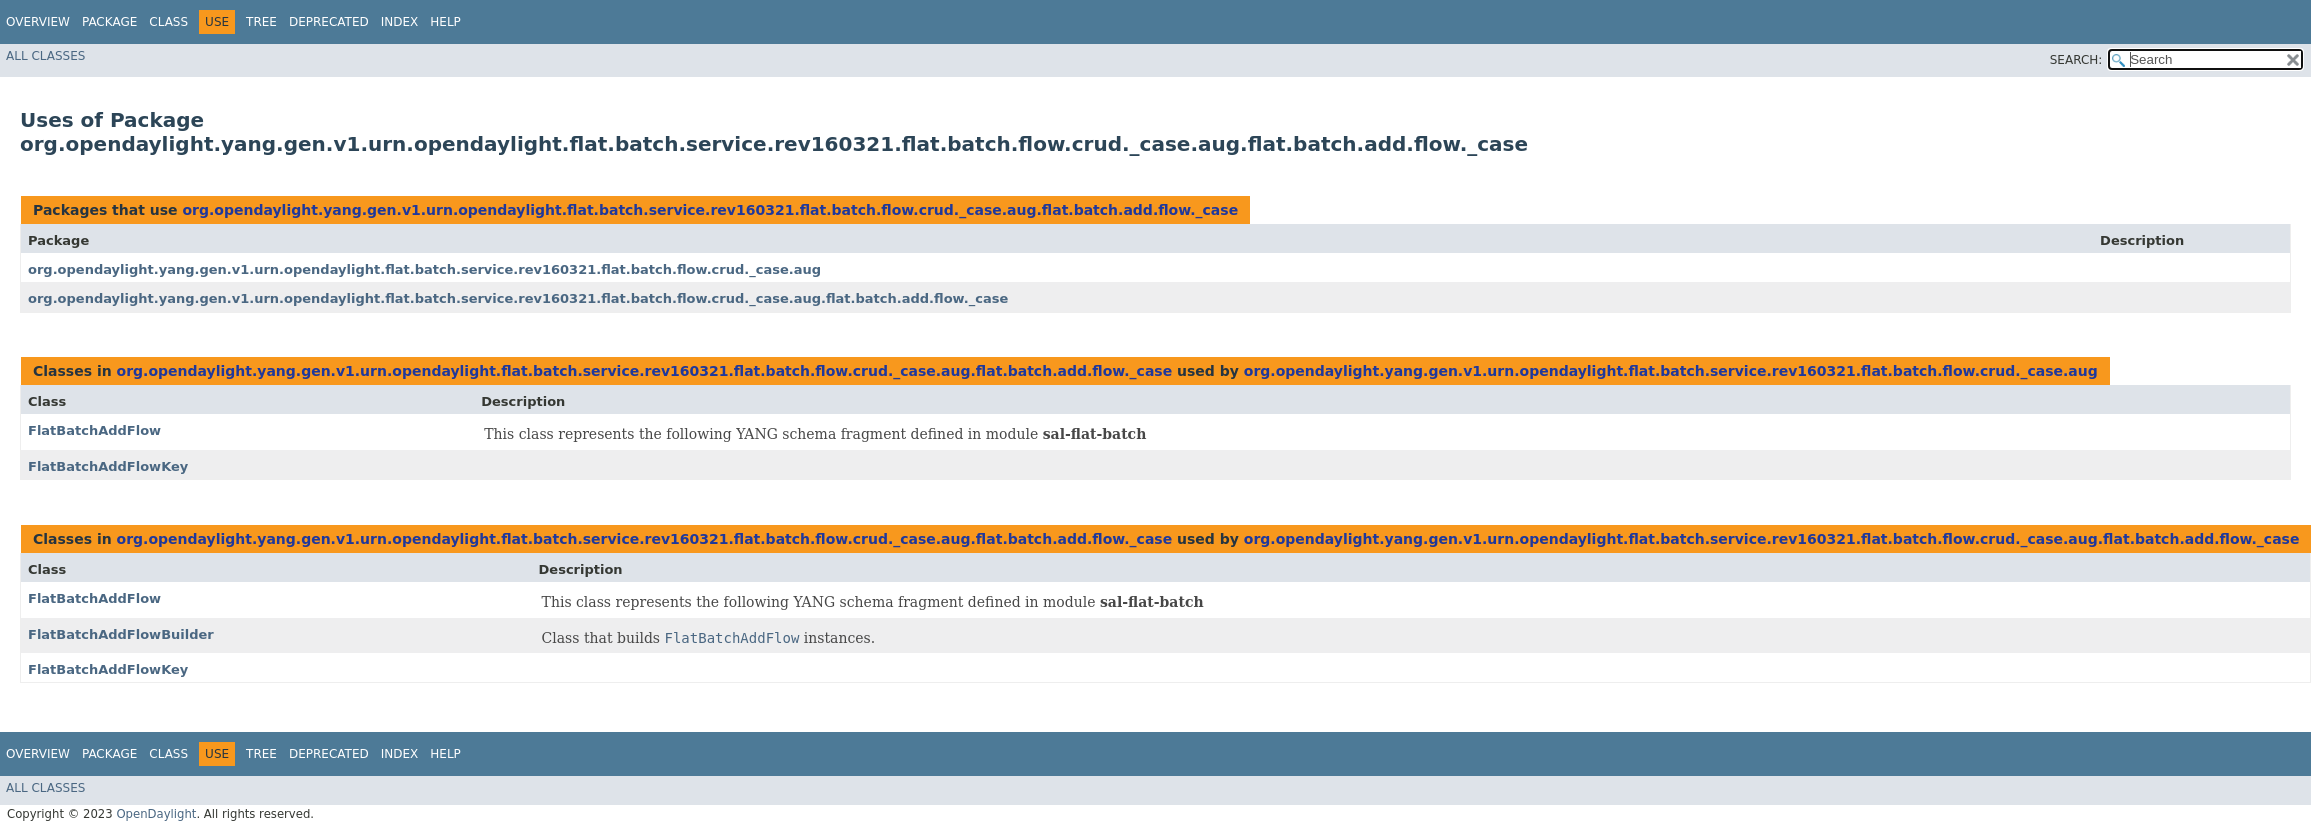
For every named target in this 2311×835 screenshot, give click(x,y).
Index (400, 22)
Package (109, 22)
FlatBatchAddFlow (94, 430)
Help (445, 22)
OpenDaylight (156, 814)
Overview (38, 22)
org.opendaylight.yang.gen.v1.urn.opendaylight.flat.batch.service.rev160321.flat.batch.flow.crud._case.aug (424, 269)
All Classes (45, 56)
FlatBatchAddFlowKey (108, 466)
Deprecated (329, 22)
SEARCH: (2076, 60)
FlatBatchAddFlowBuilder (121, 634)
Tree (261, 22)
